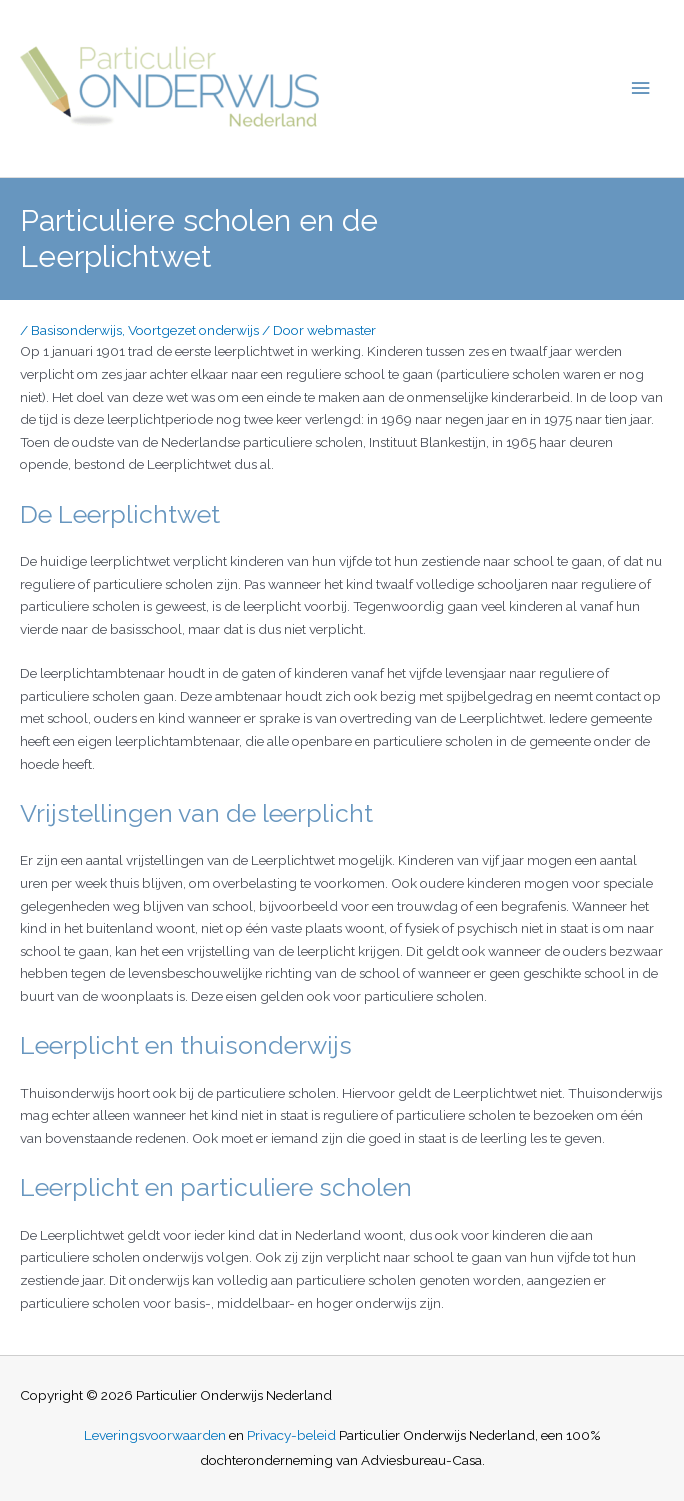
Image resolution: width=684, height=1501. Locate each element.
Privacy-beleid (291, 1435)
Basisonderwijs (76, 330)
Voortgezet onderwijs (193, 330)
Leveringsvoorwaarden (155, 1435)
